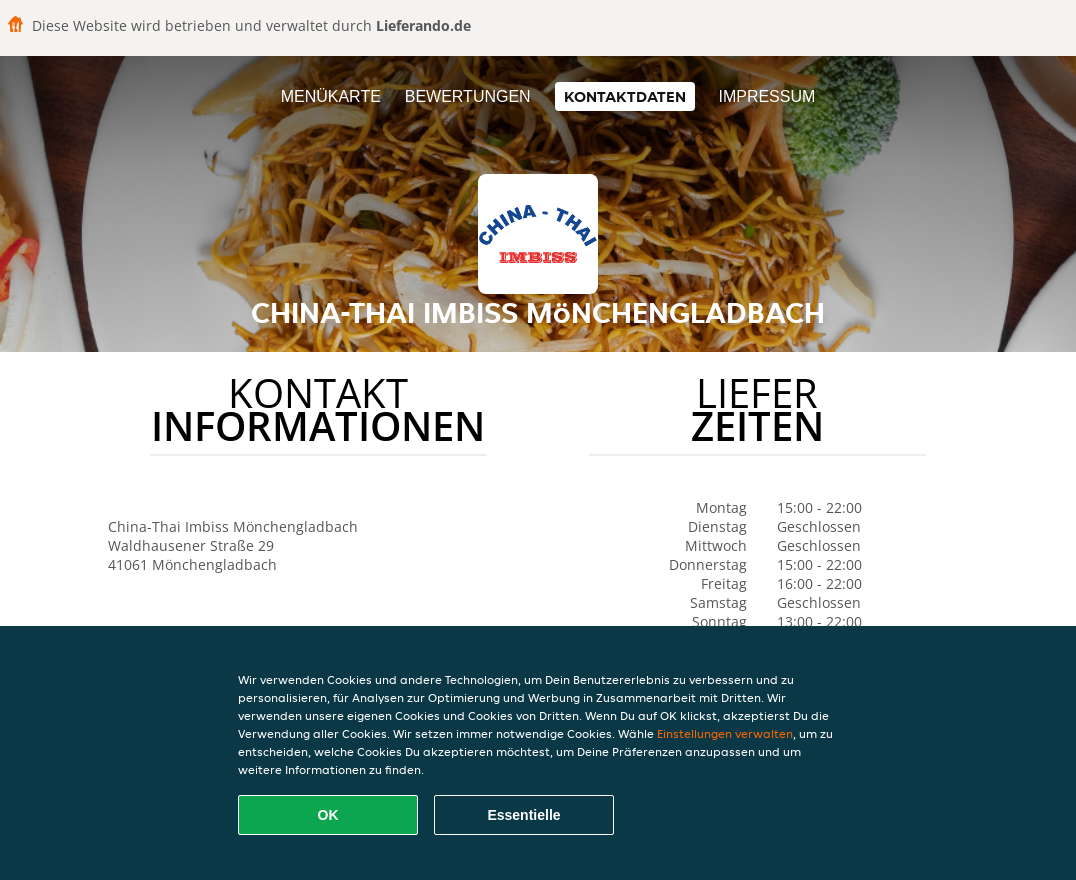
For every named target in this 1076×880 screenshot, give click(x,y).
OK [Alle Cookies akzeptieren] (328, 815)
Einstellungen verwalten (725, 733)
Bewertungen (468, 96)
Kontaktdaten (625, 96)
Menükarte (331, 96)
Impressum (766, 96)
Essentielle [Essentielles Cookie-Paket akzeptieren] (523, 815)
